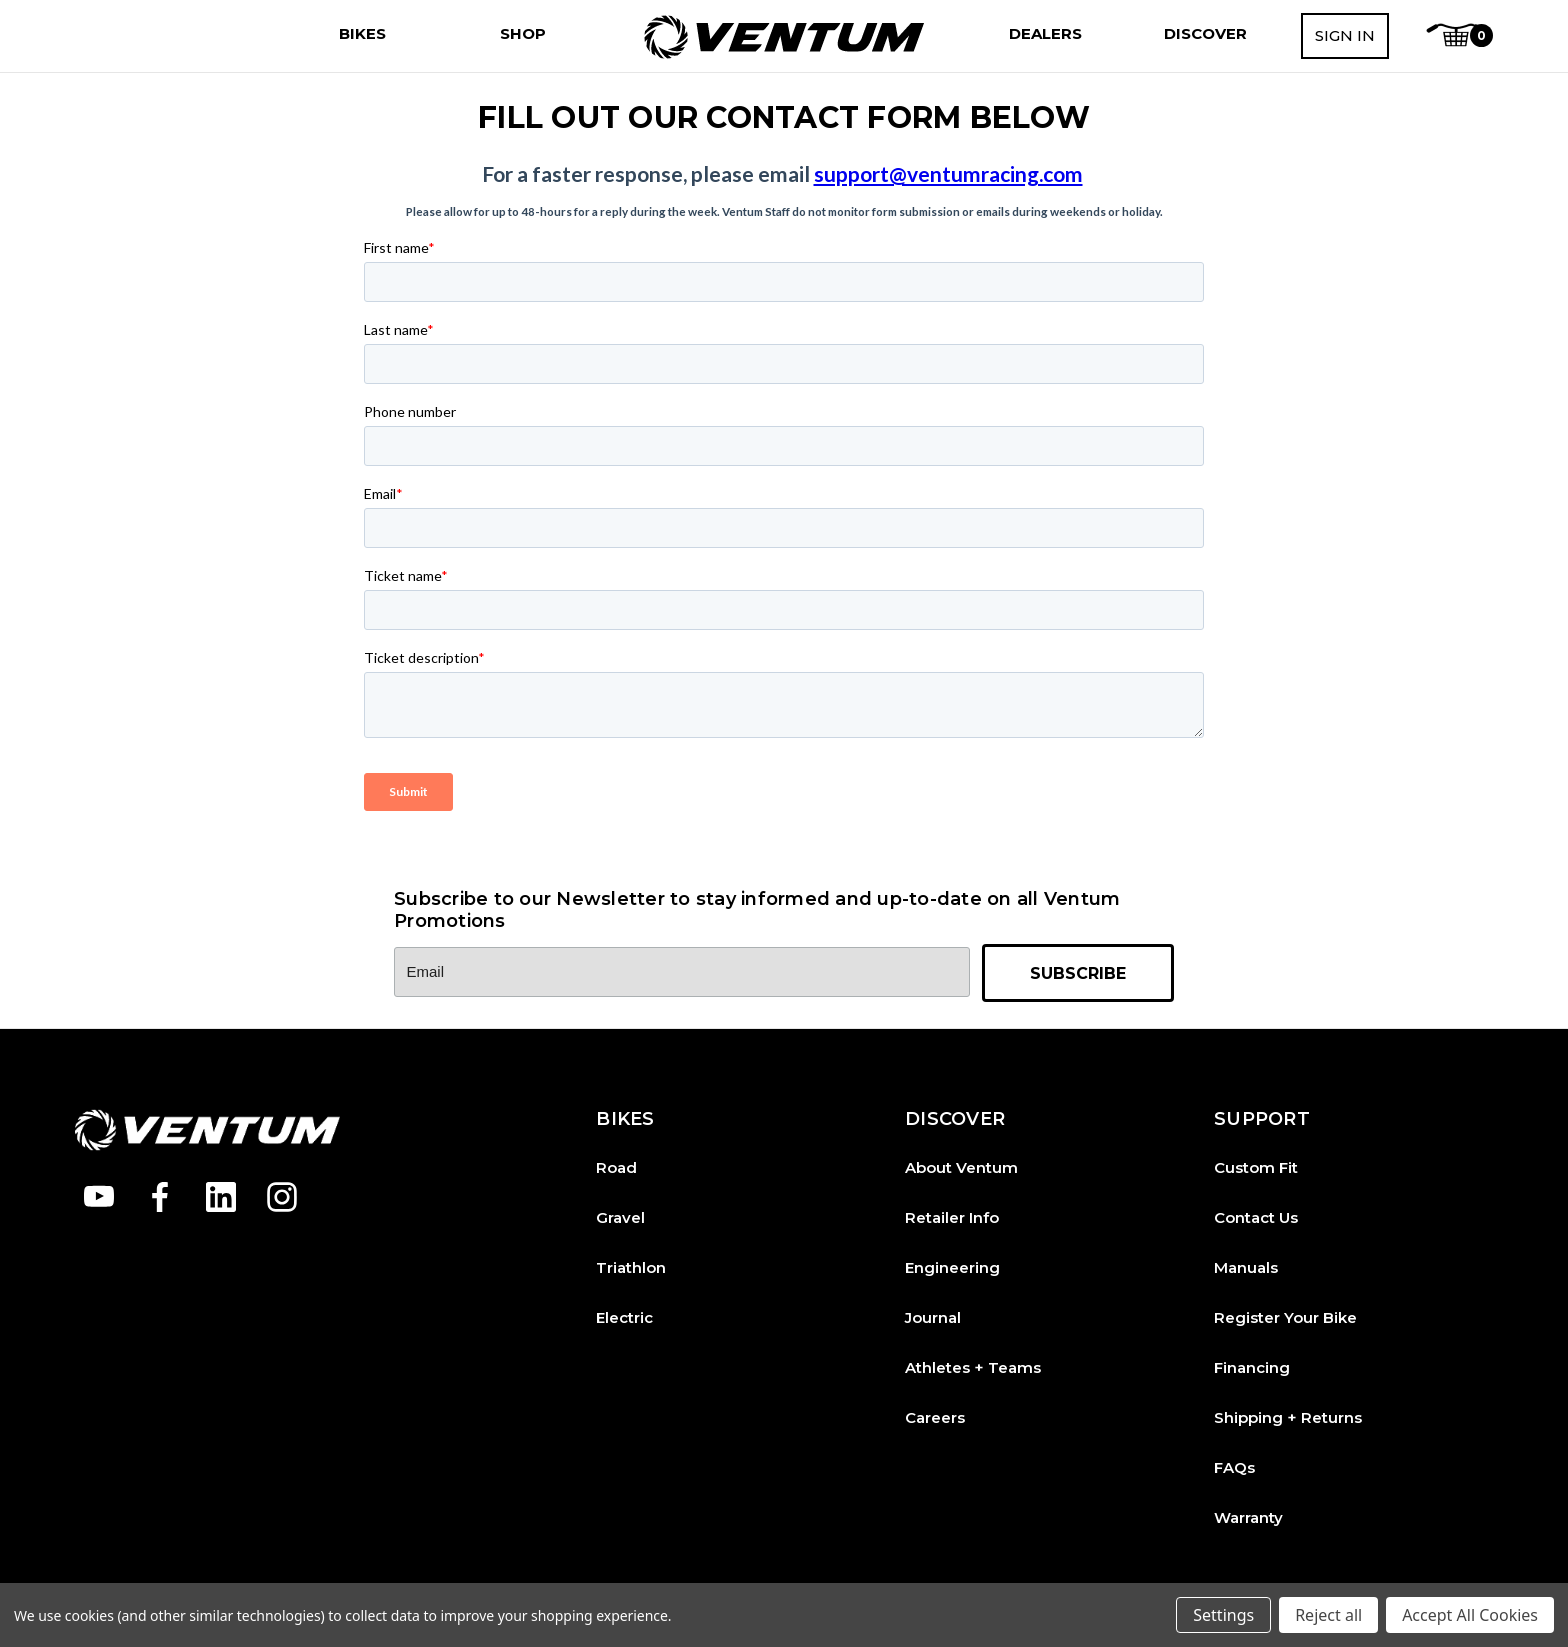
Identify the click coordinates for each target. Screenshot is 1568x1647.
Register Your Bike (1285, 1317)
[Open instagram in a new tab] (282, 1197)
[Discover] (1205, 34)
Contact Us (1256, 1217)
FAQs (1234, 1467)
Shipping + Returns (1288, 1417)
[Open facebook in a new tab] (160, 1197)
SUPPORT (1262, 1119)
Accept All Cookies (1470, 1615)
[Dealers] (1045, 34)
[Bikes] (362, 34)
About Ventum (961, 1167)
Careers (935, 1417)
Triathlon (631, 1267)
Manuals (1246, 1267)
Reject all (1328, 1615)
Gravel (620, 1217)
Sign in (1345, 35)
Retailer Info (952, 1217)
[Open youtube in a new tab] (99, 1197)
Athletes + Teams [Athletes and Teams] (973, 1367)
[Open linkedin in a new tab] (221, 1197)
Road (616, 1167)
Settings (1223, 1615)
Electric (624, 1317)
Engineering (952, 1267)
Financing (1252, 1367)
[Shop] (523, 34)
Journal (933, 1317)
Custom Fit (1256, 1167)
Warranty (1248, 1517)
